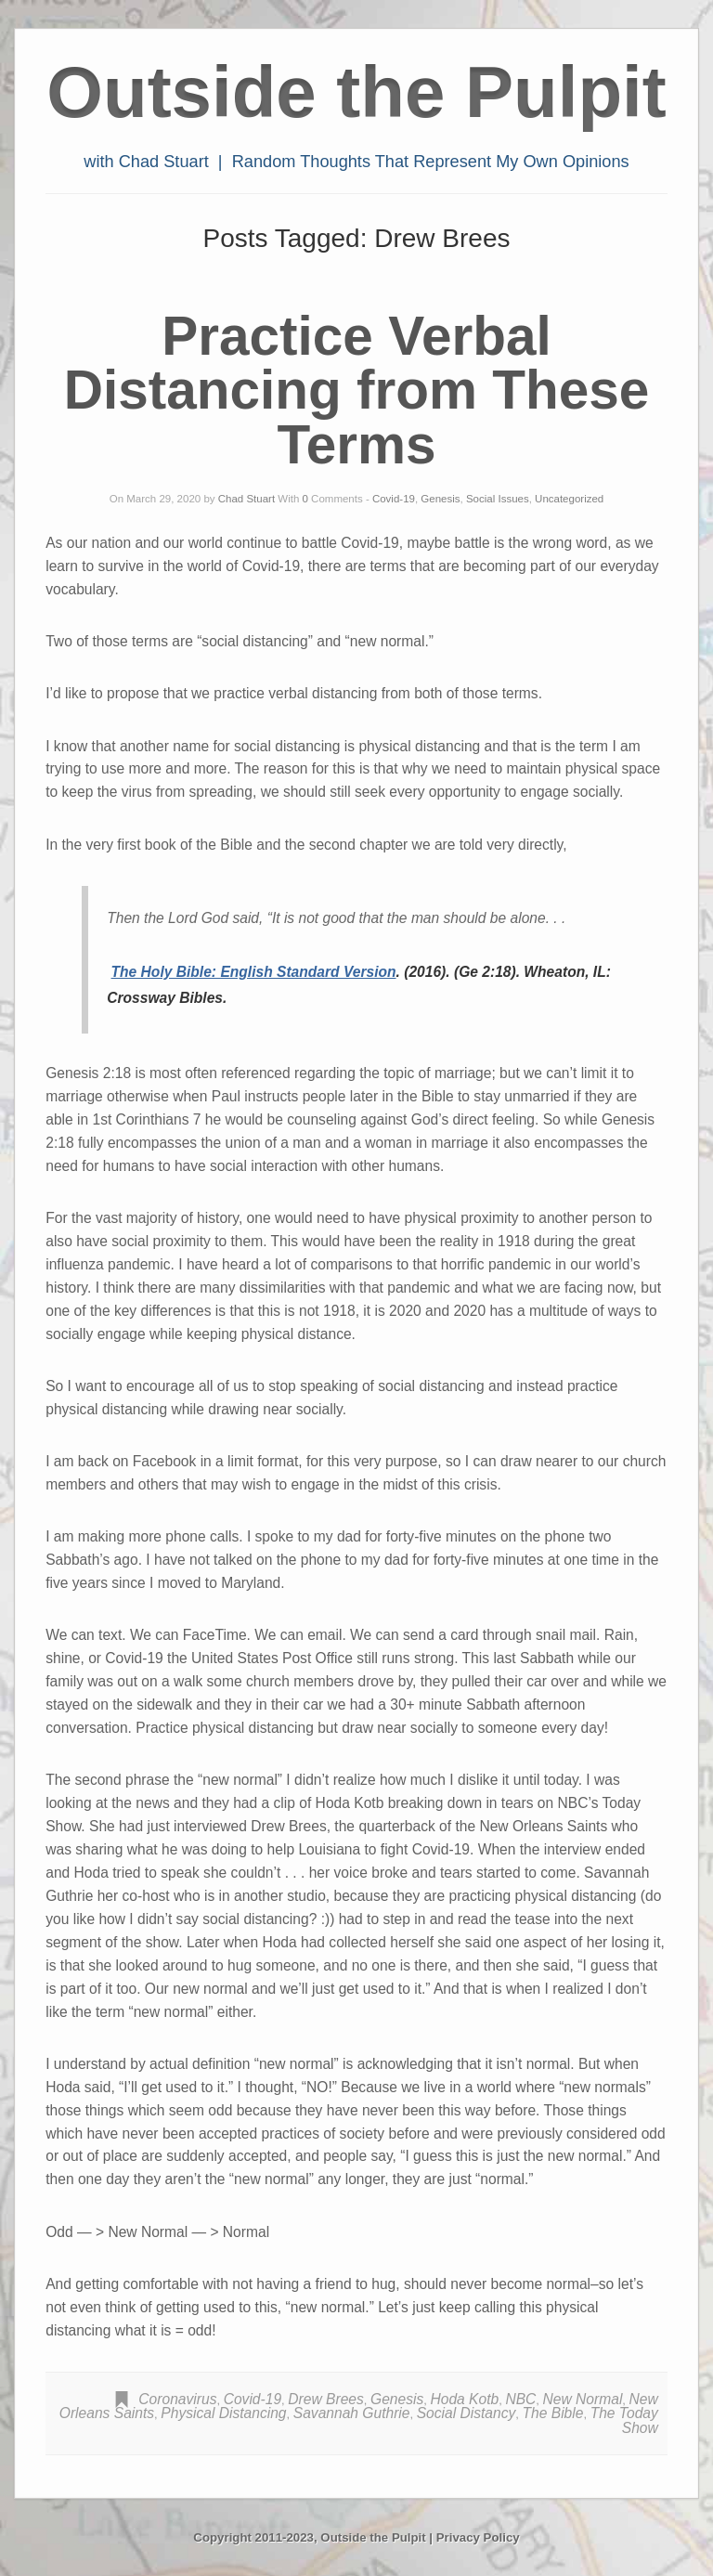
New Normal (583, 2399)
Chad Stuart (246, 498)
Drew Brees (325, 2399)
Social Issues (497, 498)
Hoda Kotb (464, 2399)
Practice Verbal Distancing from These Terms (357, 390)
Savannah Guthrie (351, 2413)
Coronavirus (177, 2399)
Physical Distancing (223, 2413)
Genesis (440, 498)
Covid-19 (393, 498)
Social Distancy (466, 2413)
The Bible (553, 2413)
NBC (520, 2399)
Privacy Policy (478, 2537)
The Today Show (624, 2420)
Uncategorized (569, 498)
